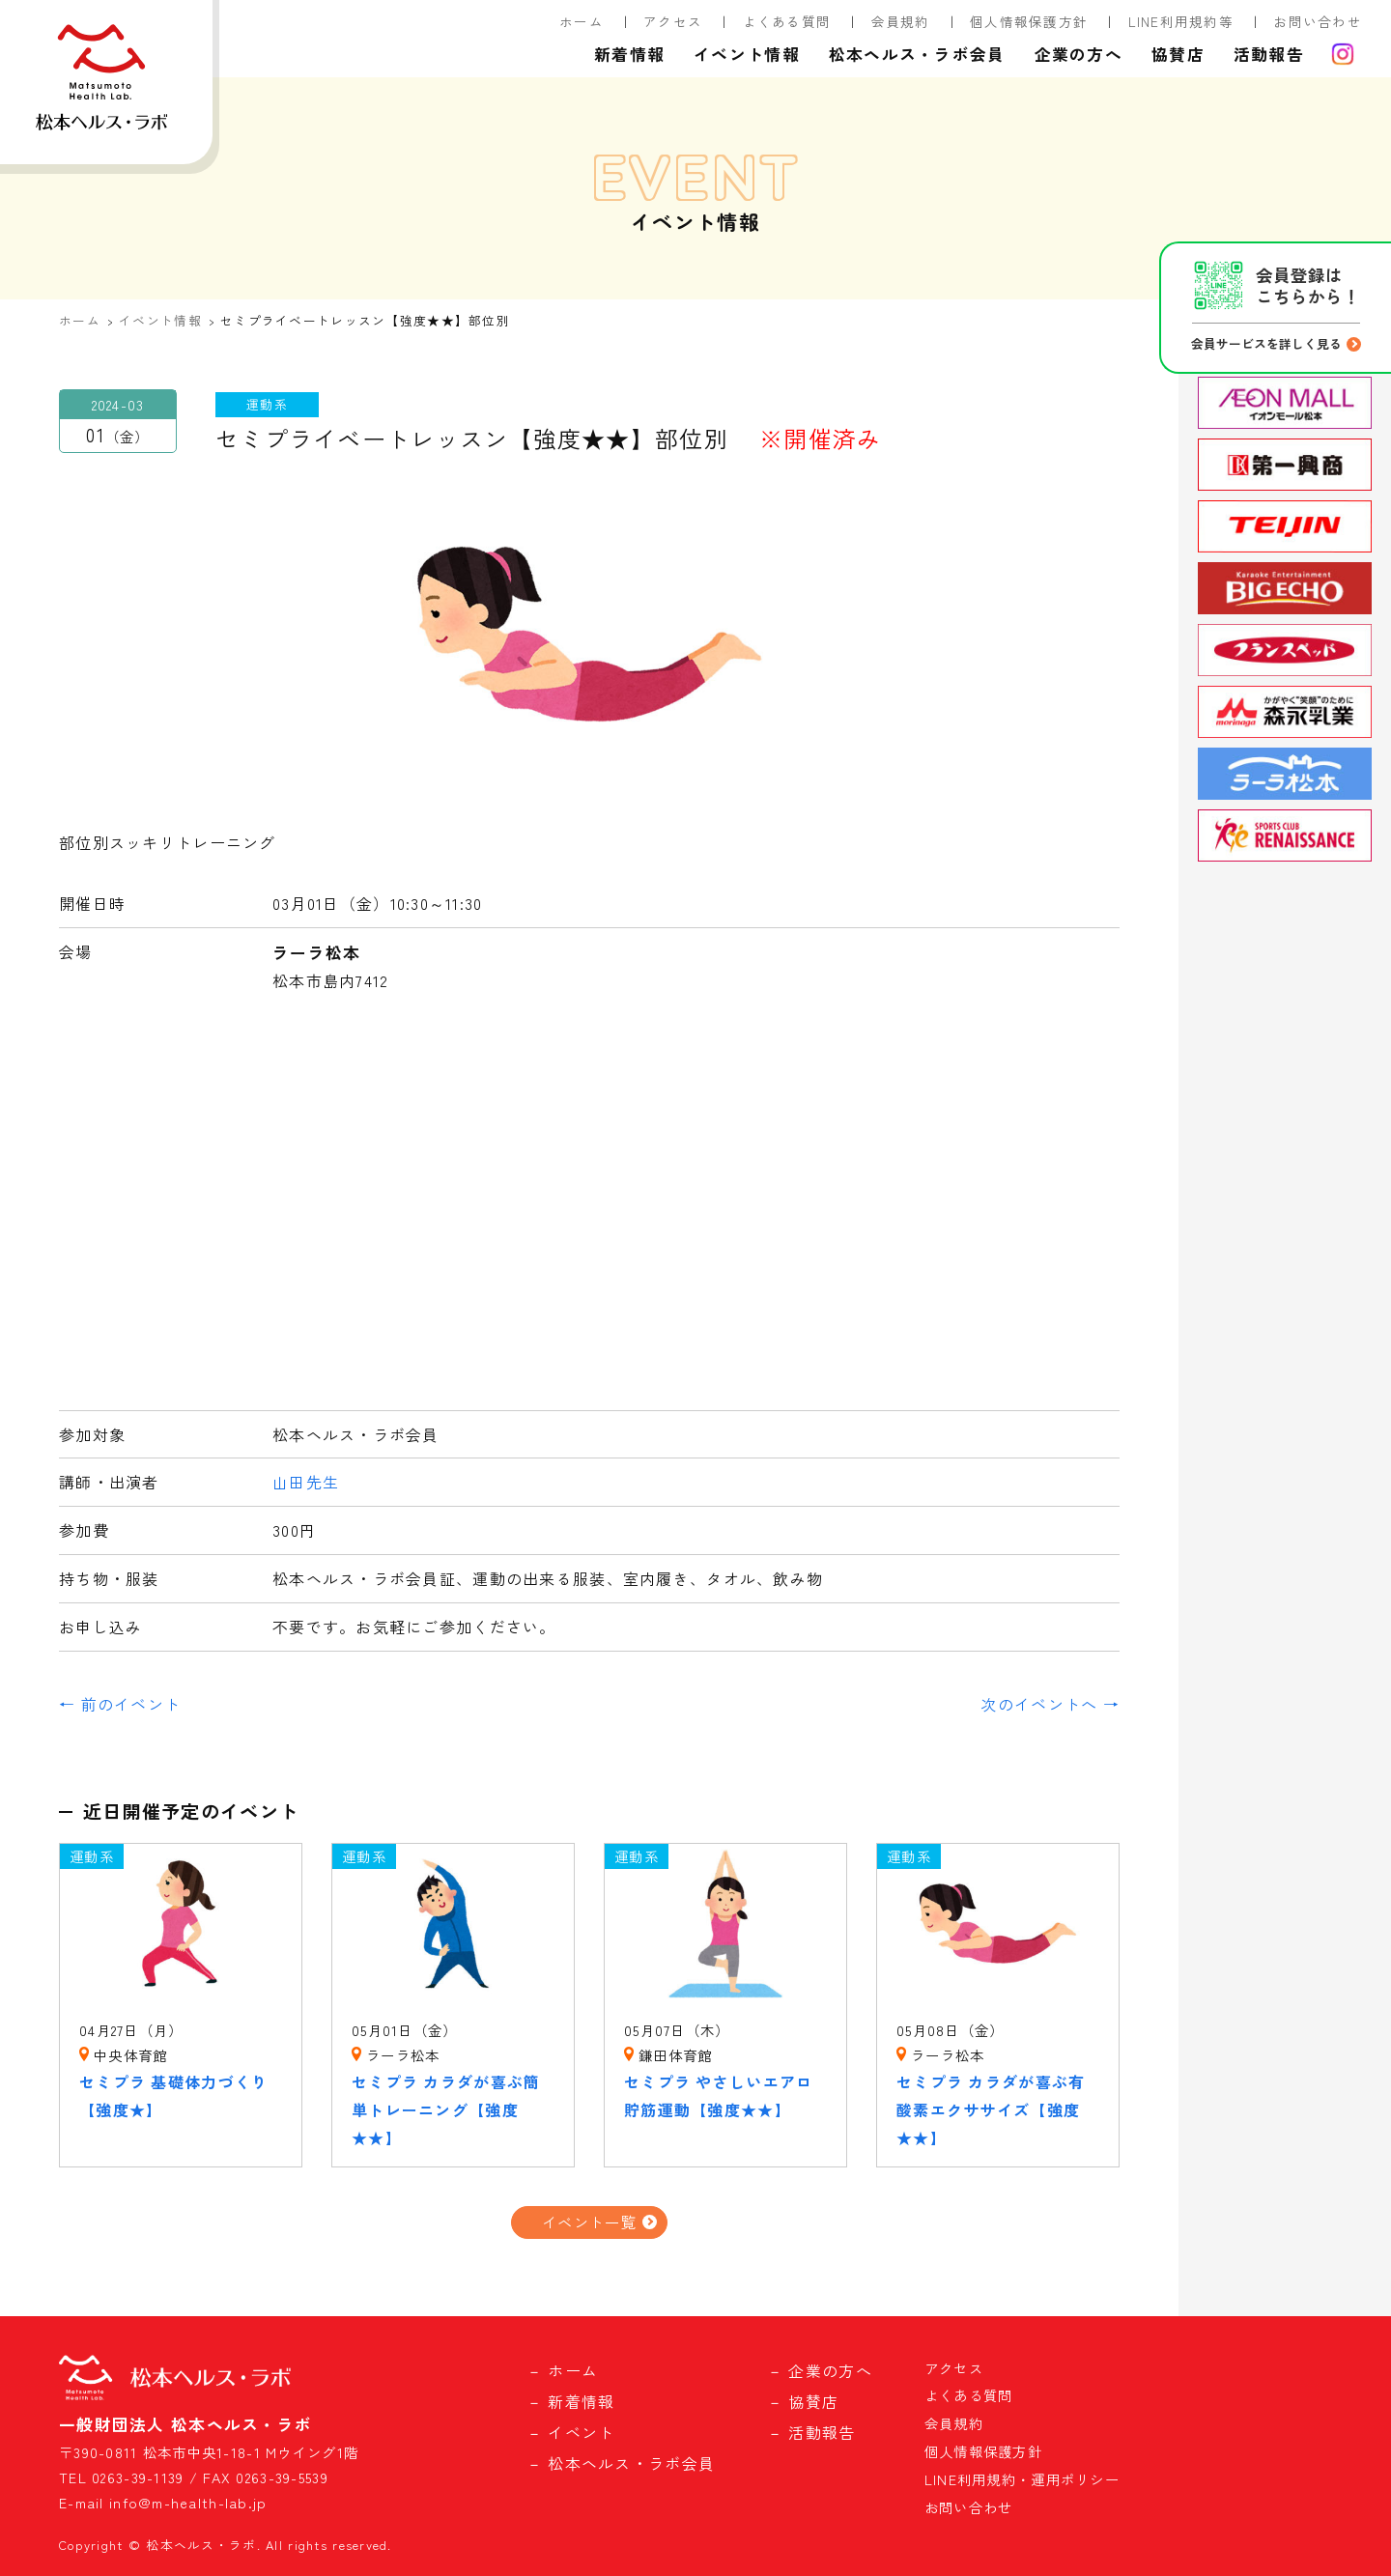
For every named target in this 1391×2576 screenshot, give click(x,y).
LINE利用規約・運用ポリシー (1022, 2479)
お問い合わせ (1317, 21)
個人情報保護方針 (1029, 21)
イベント (581, 2432)
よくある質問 (787, 21)
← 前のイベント (120, 1703)
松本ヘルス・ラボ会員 (917, 54)
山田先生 (305, 1481)
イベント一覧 (589, 2221)
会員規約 (900, 21)
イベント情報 (747, 54)
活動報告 (1269, 54)
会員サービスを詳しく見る (1266, 343)
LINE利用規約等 (1181, 21)
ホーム (581, 21)
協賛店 (1178, 54)
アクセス (672, 21)
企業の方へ (1078, 54)
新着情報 (629, 54)
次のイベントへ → (1050, 1703)
